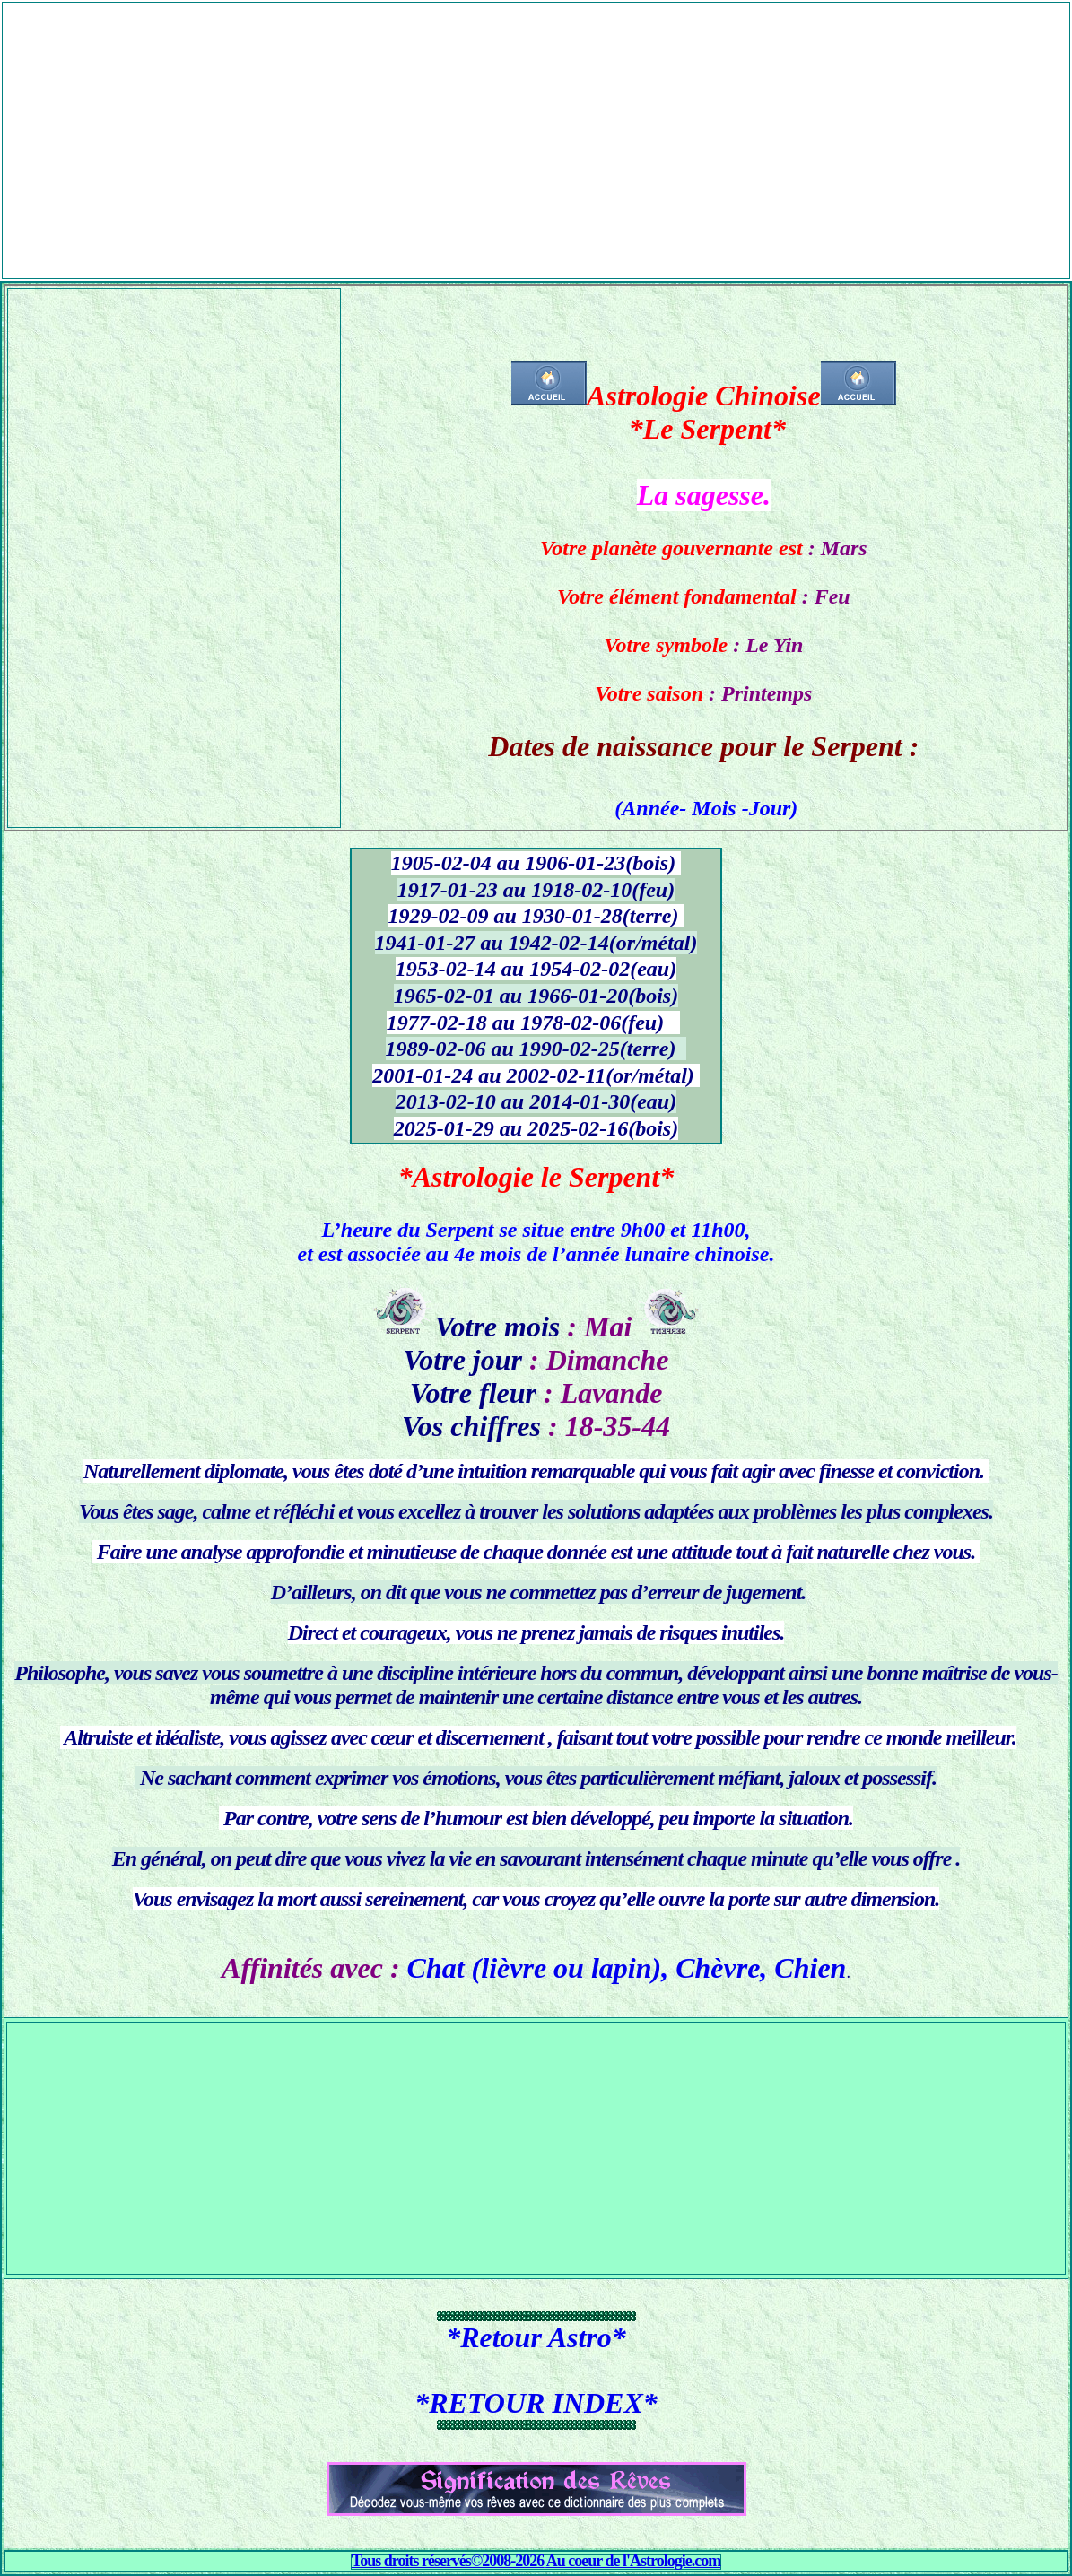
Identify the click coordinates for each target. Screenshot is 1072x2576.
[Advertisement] (536, 128)
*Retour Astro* (536, 2337)
